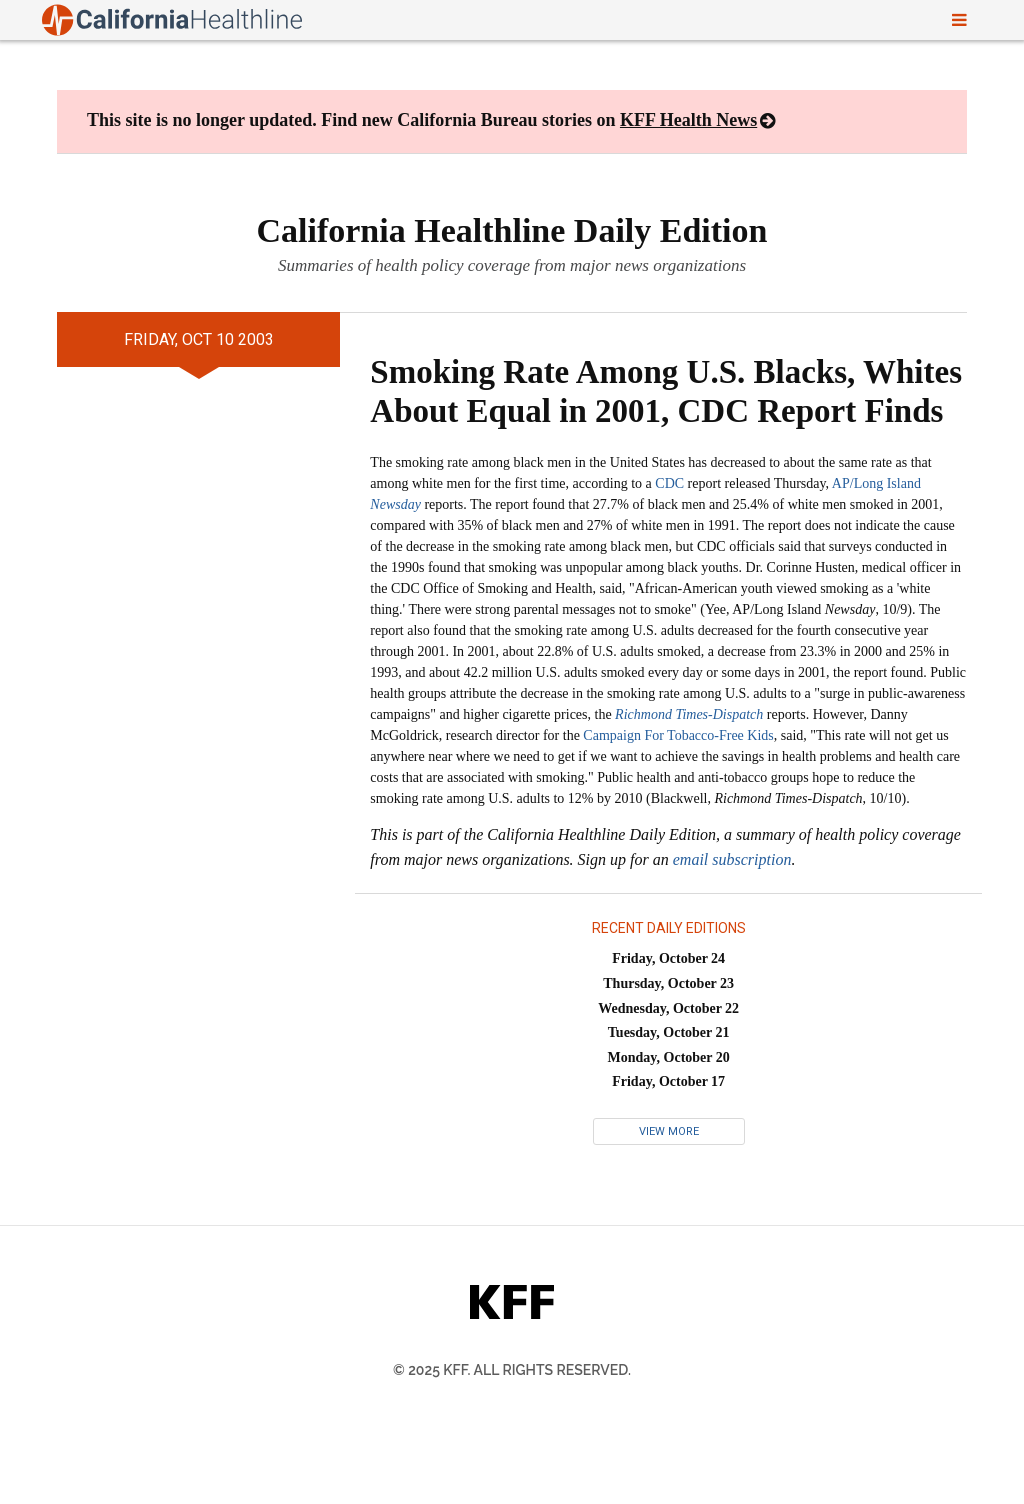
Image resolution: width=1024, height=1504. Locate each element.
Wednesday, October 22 (668, 1008)
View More (669, 1131)
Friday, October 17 (668, 1081)
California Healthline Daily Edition (512, 230)
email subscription (732, 859)
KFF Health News (688, 120)
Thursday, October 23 (668, 983)
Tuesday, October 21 (669, 1032)
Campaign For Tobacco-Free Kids (678, 735)
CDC (669, 483)
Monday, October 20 (669, 1057)
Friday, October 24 (668, 958)
